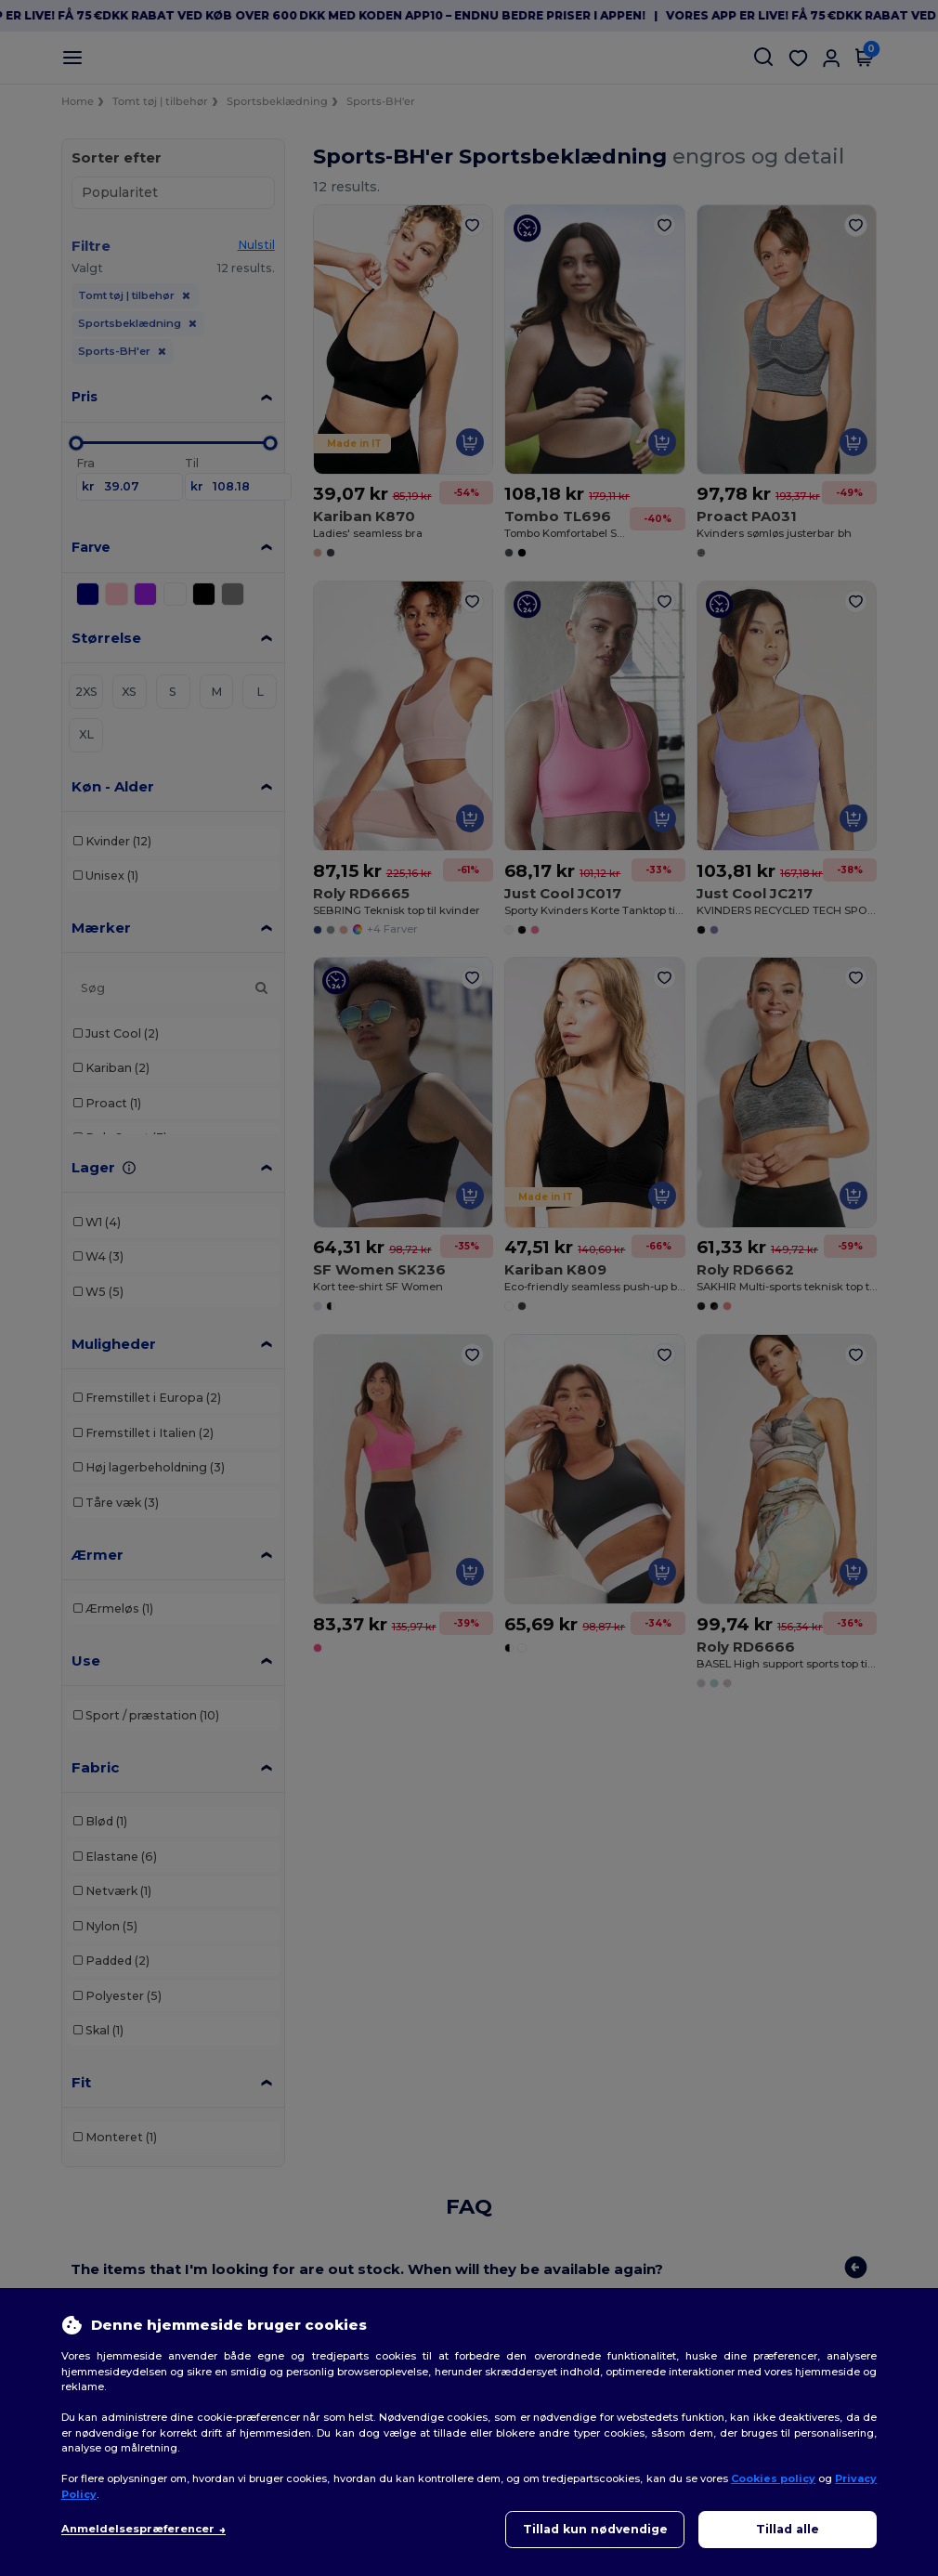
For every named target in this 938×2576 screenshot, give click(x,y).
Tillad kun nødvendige (595, 2529)
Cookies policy (773, 2478)
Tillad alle (787, 2529)
